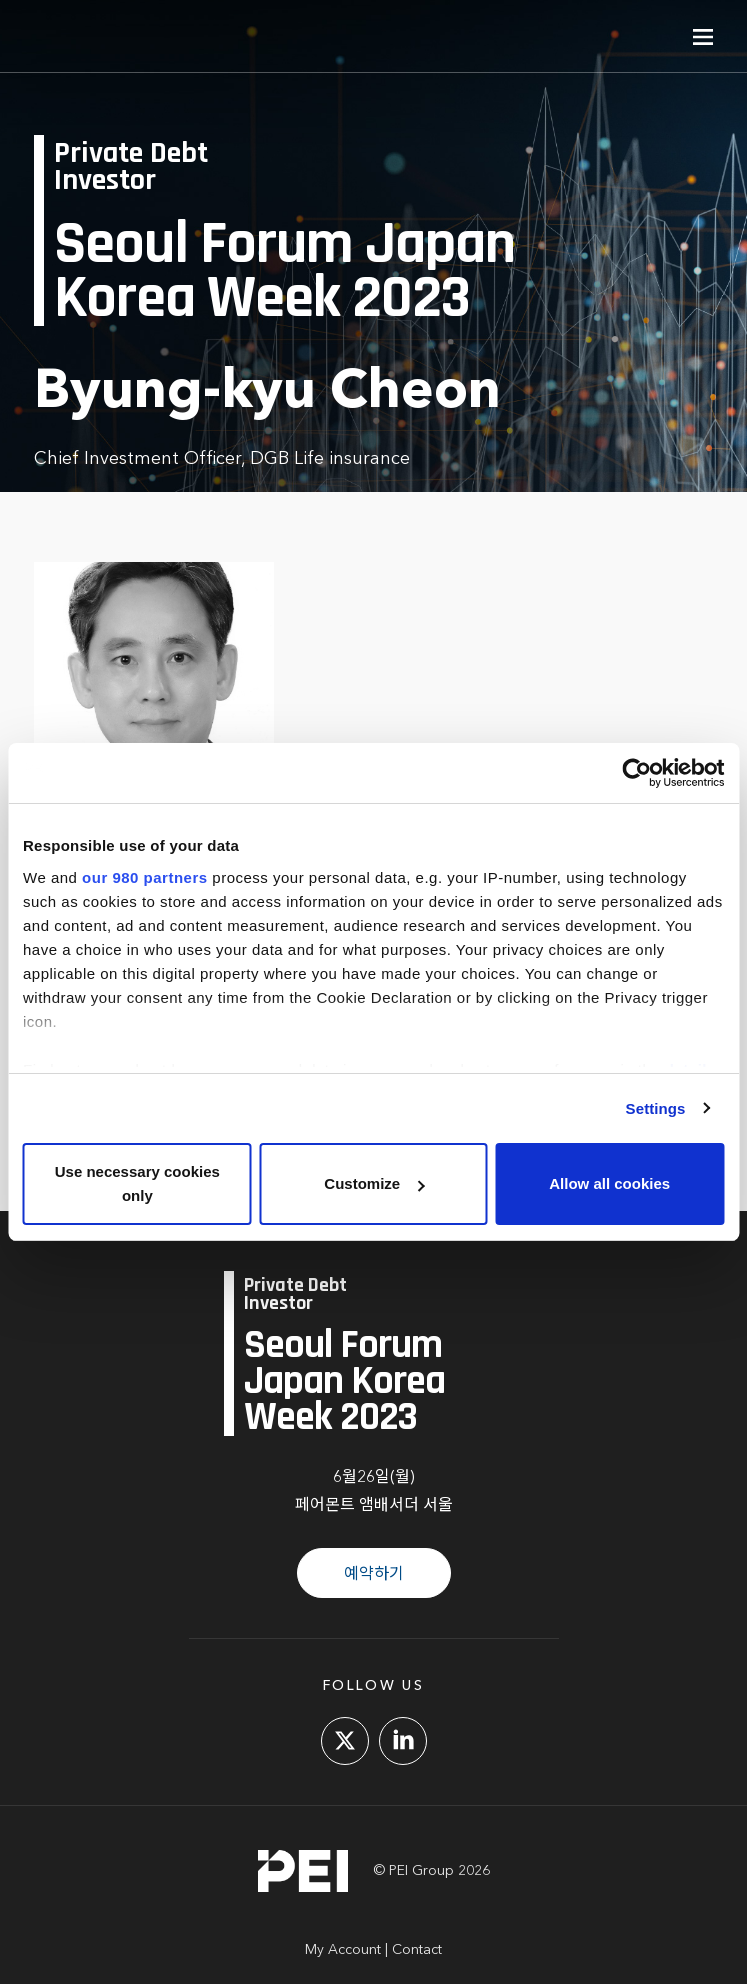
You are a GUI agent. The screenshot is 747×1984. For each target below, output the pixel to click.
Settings (656, 1108)
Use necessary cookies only (137, 1183)
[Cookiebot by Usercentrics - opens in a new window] (636, 773)
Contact (417, 1950)
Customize (374, 1183)
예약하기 (374, 1575)
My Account (343, 1950)
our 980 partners (145, 877)
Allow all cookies (609, 1183)
